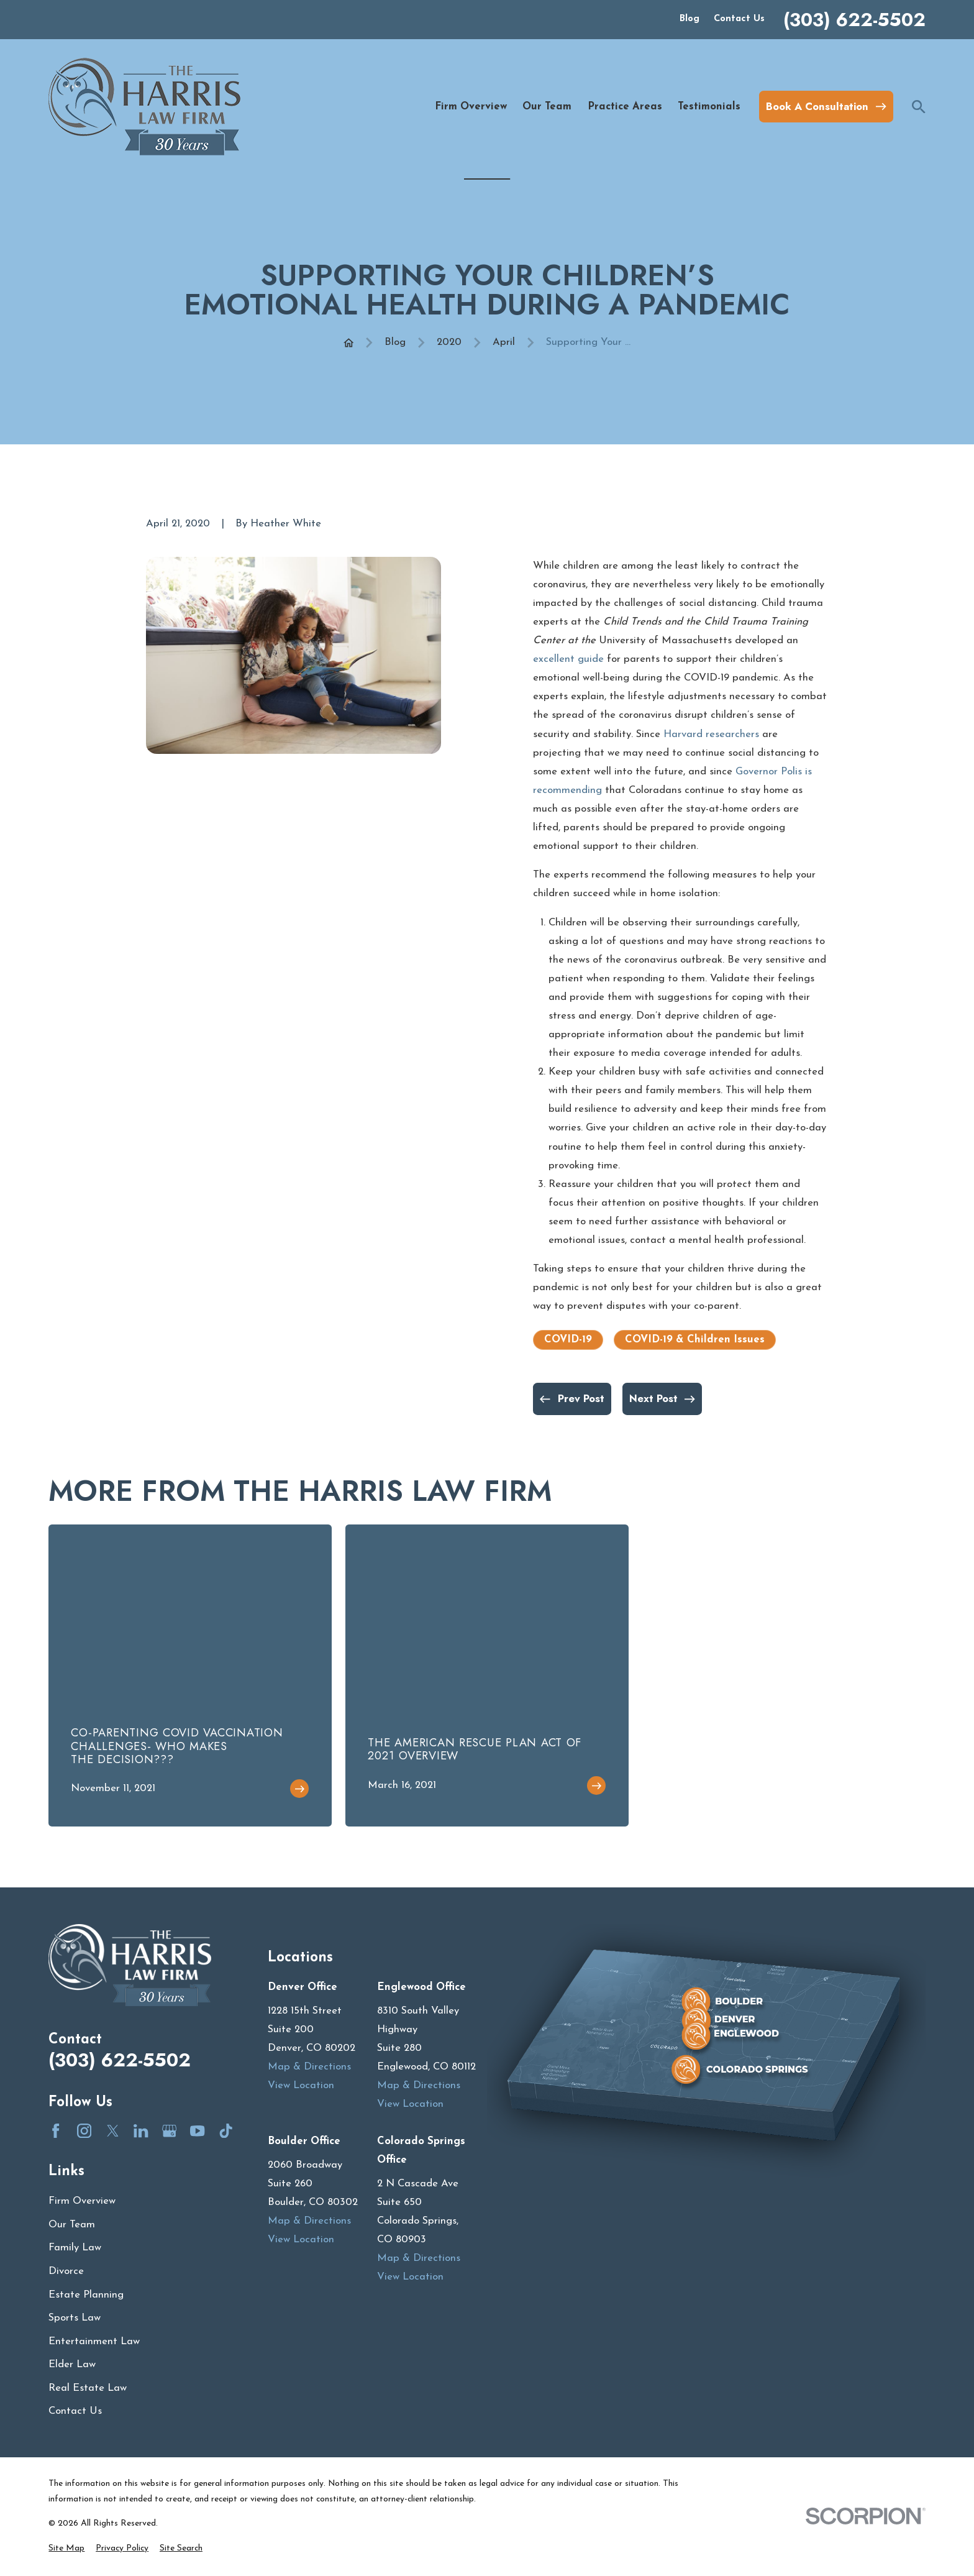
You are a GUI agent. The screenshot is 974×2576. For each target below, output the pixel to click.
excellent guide (568, 659)
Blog (689, 19)
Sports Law (74, 2317)
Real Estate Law (87, 2388)
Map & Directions (309, 2066)
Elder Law (72, 2364)
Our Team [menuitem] (546, 106)
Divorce (66, 2271)
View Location (301, 2085)
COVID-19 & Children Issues (695, 1339)
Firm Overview (82, 2201)
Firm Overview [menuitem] (471, 106)
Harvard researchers (711, 734)
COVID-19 (568, 1339)
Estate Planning (86, 2295)
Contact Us (739, 19)
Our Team (71, 2224)
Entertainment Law (94, 2341)
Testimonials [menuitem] (709, 106)
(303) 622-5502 (854, 20)
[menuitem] (66, 2548)
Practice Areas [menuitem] (625, 106)
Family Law (74, 2247)
